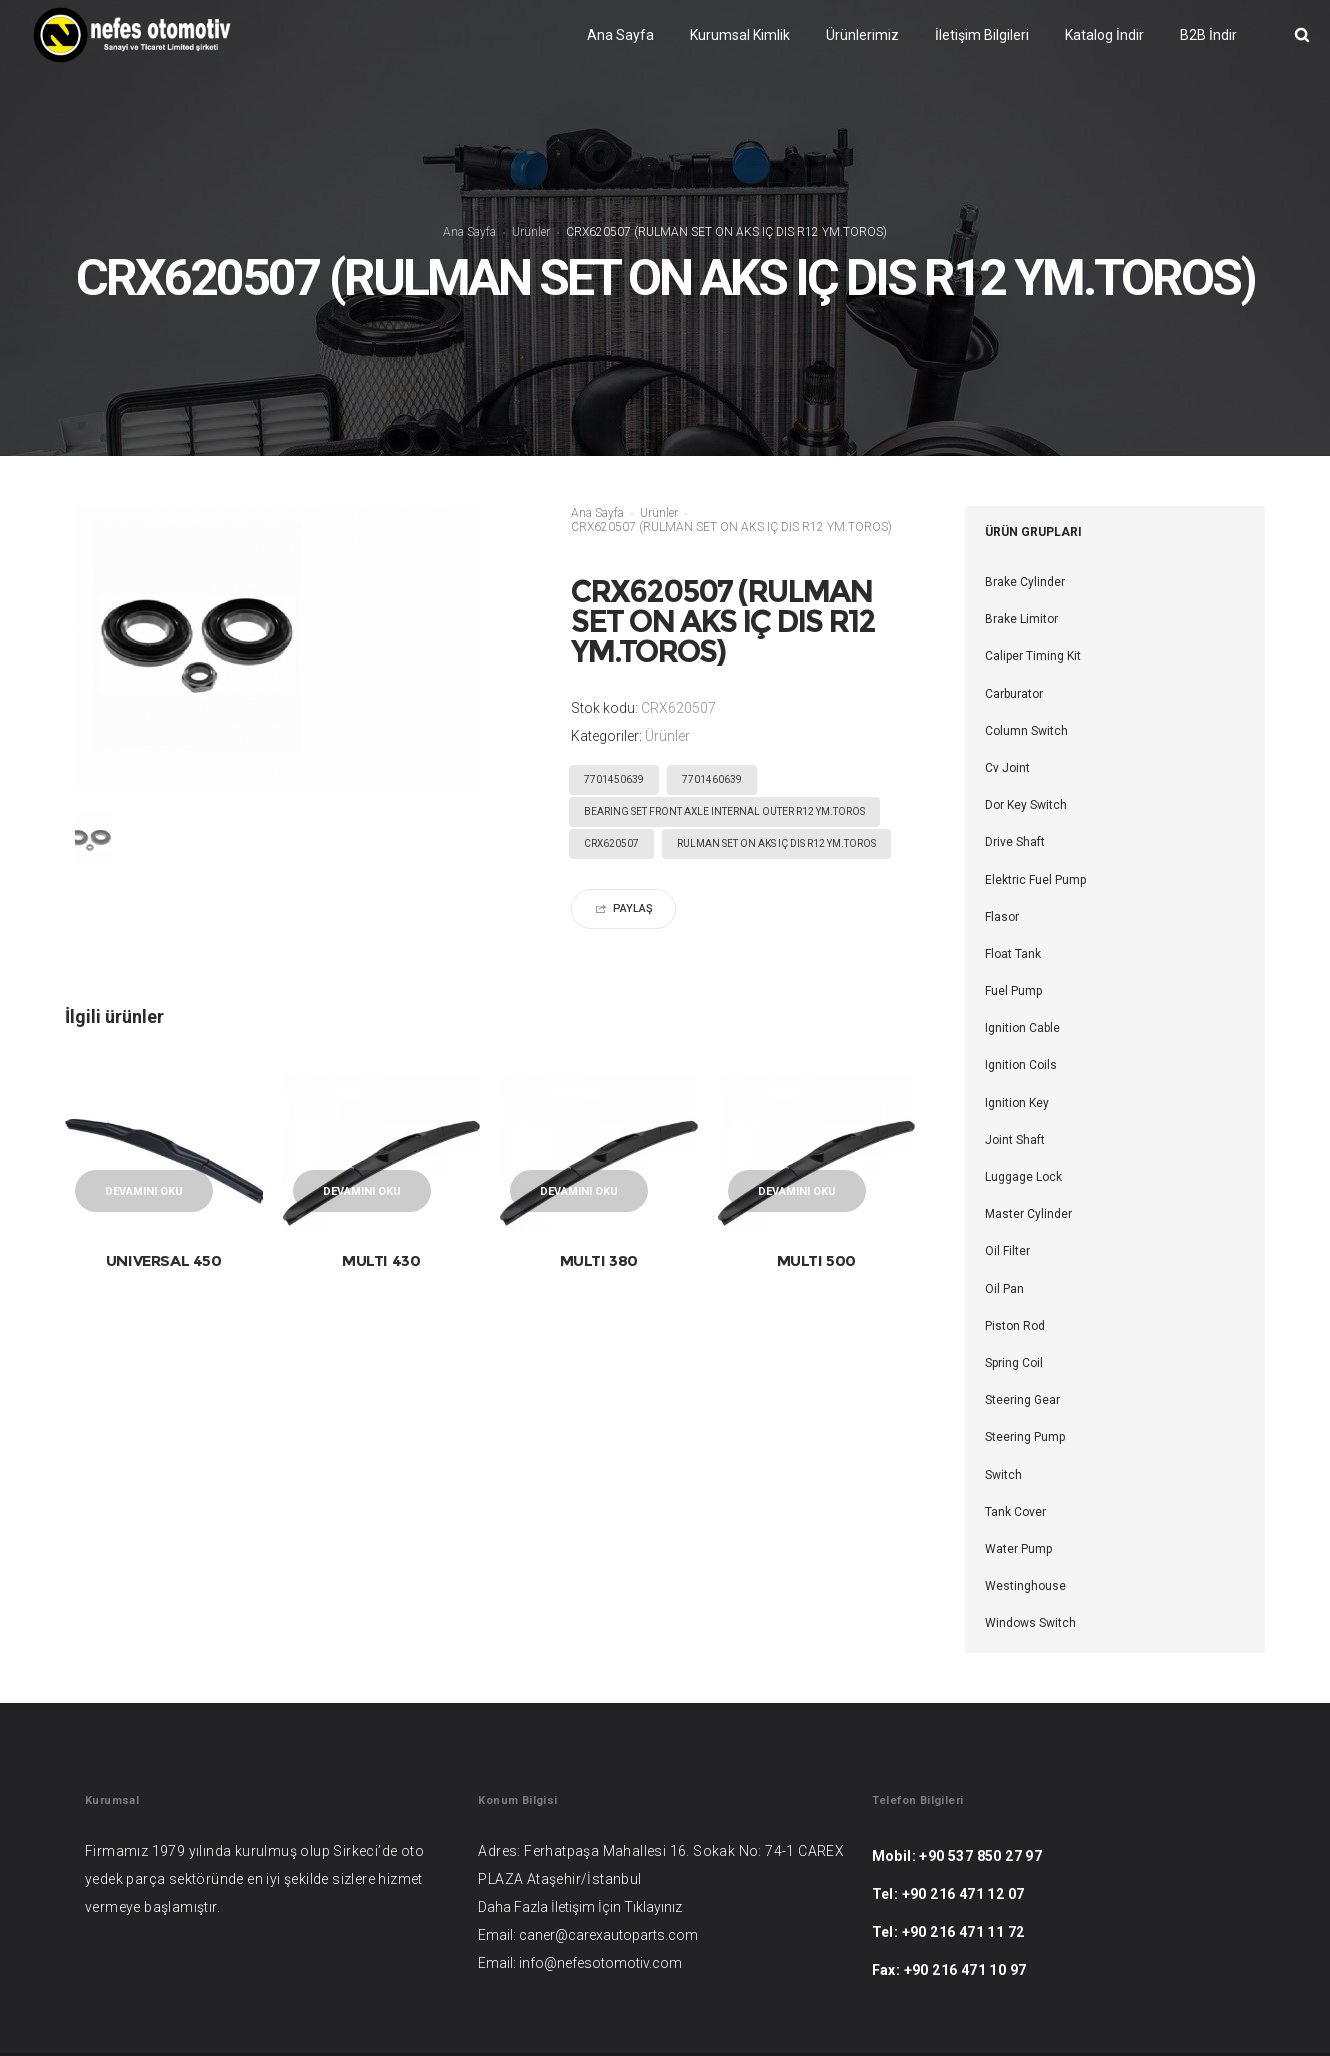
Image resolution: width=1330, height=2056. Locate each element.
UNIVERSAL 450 (164, 1260)
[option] (107, 841)
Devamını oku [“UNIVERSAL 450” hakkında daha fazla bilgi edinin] (144, 1191)
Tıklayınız (653, 1907)
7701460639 (712, 779)
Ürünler (531, 232)
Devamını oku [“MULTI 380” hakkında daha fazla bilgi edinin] (579, 1191)
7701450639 (614, 779)
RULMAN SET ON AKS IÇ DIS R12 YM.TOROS (776, 843)
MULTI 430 (381, 1260)
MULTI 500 (816, 1260)
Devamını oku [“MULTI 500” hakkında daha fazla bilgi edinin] (797, 1191)
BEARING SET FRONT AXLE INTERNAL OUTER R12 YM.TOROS (724, 811)
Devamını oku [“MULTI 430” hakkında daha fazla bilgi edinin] (362, 1191)
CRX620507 (611, 843)
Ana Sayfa (469, 232)
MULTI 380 (599, 1260)
